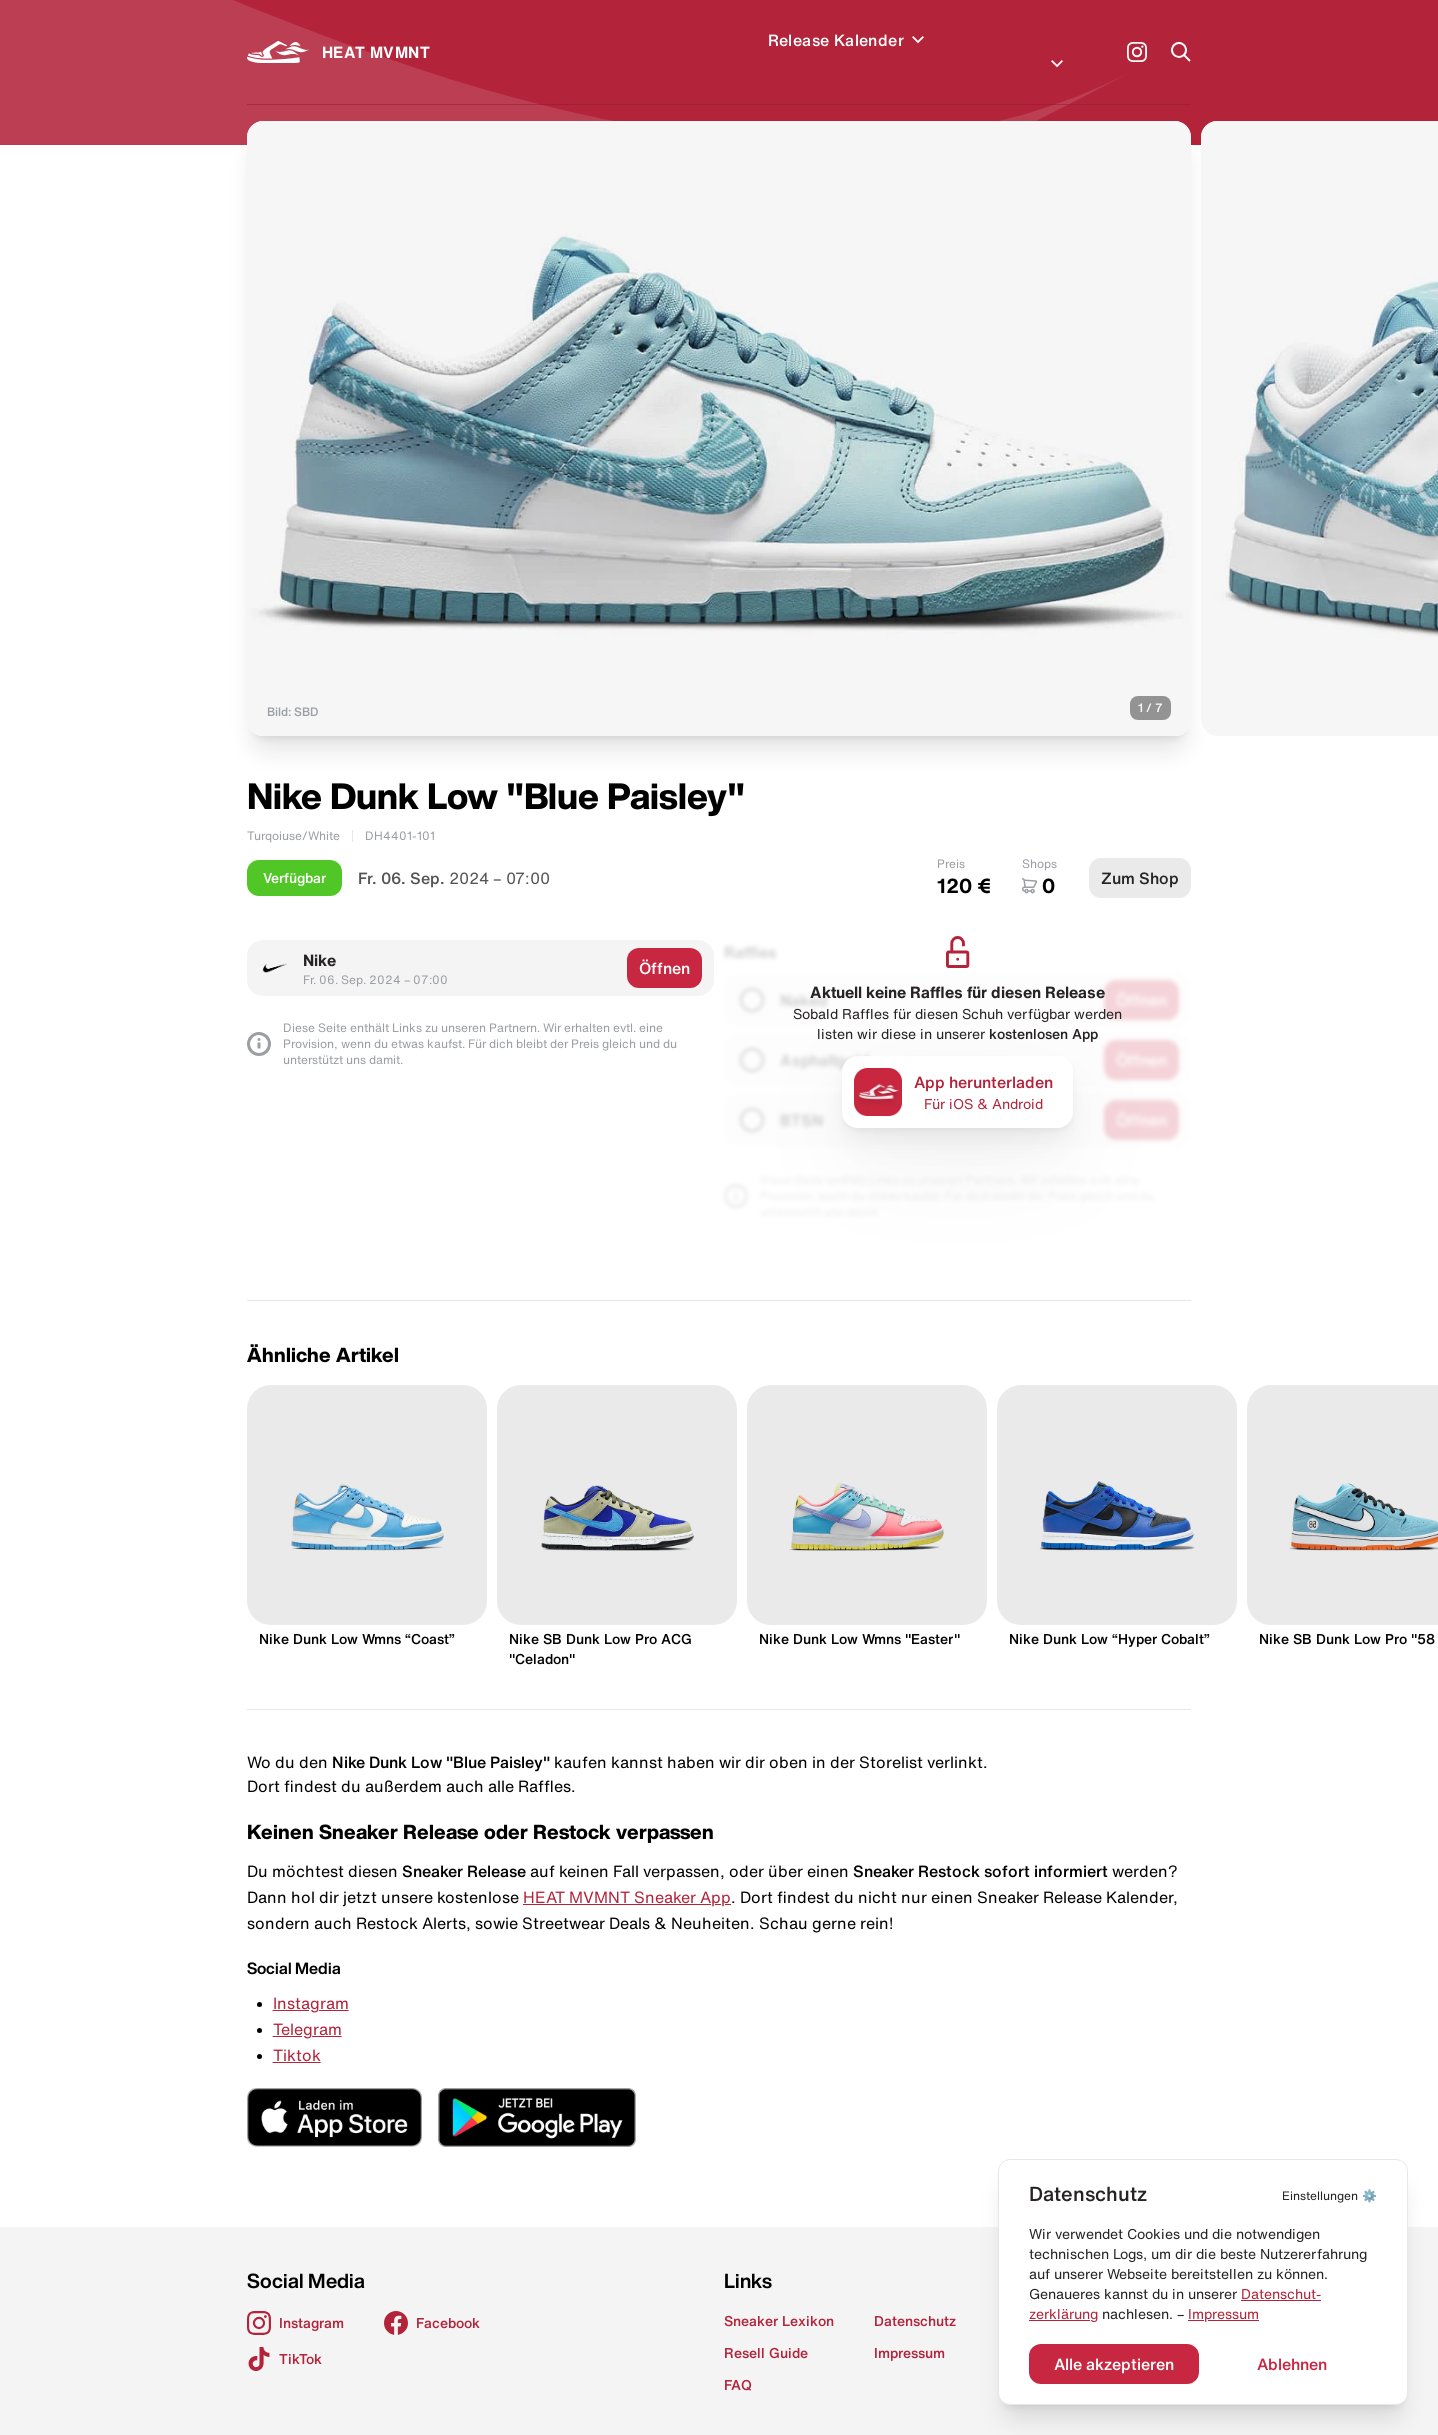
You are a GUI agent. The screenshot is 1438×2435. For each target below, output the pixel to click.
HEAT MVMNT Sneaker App (627, 1873)
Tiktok (297, 2031)
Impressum (1223, 2314)
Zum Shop (1140, 854)
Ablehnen (1292, 2364)
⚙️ (1329, 2195)
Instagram (311, 1979)
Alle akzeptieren (1114, 2364)
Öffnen (664, 944)
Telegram (307, 2005)
